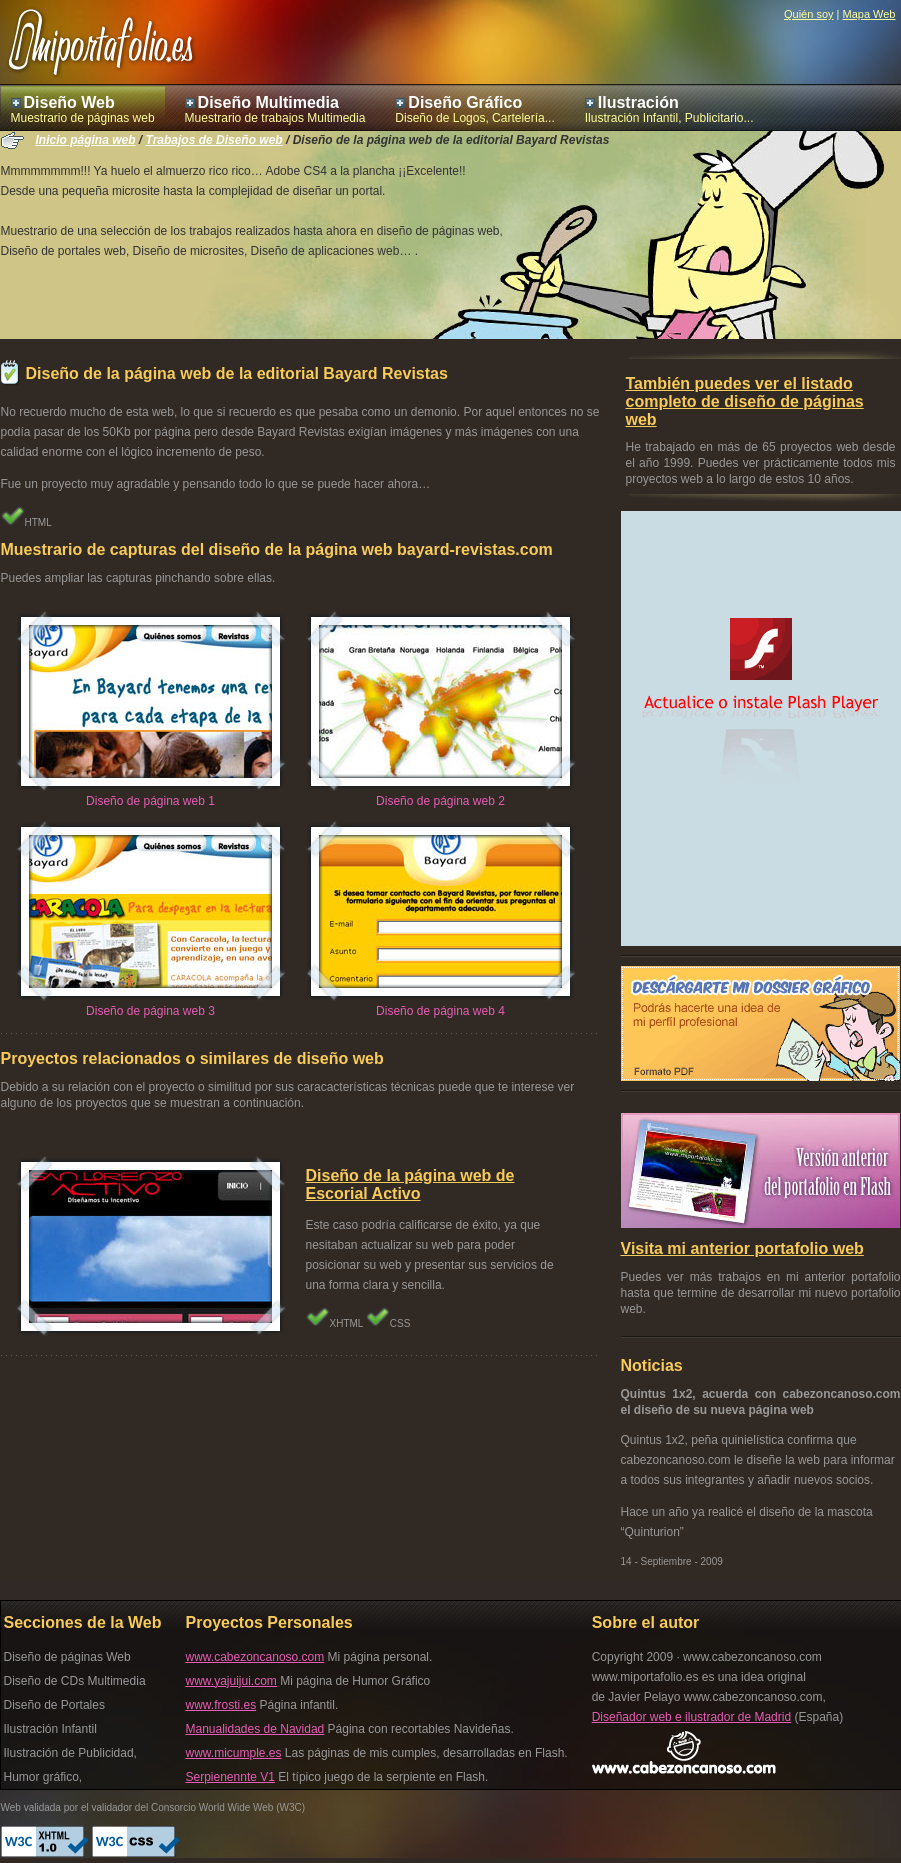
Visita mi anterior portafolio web (742, 1248)
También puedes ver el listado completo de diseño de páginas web (745, 401)
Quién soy (809, 14)
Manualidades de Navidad (255, 1729)
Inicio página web (86, 140)
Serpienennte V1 (230, 1777)
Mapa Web (869, 14)
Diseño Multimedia (268, 102)
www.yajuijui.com (231, 1681)
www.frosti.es (221, 1705)
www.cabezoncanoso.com (255, 1657)
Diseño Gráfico (465, 102)
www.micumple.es (234, 1753)
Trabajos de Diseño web (214, 140)
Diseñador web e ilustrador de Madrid (691, 1717)
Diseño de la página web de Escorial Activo (410, 1184)
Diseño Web (69, 102)
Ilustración (638, 102)
